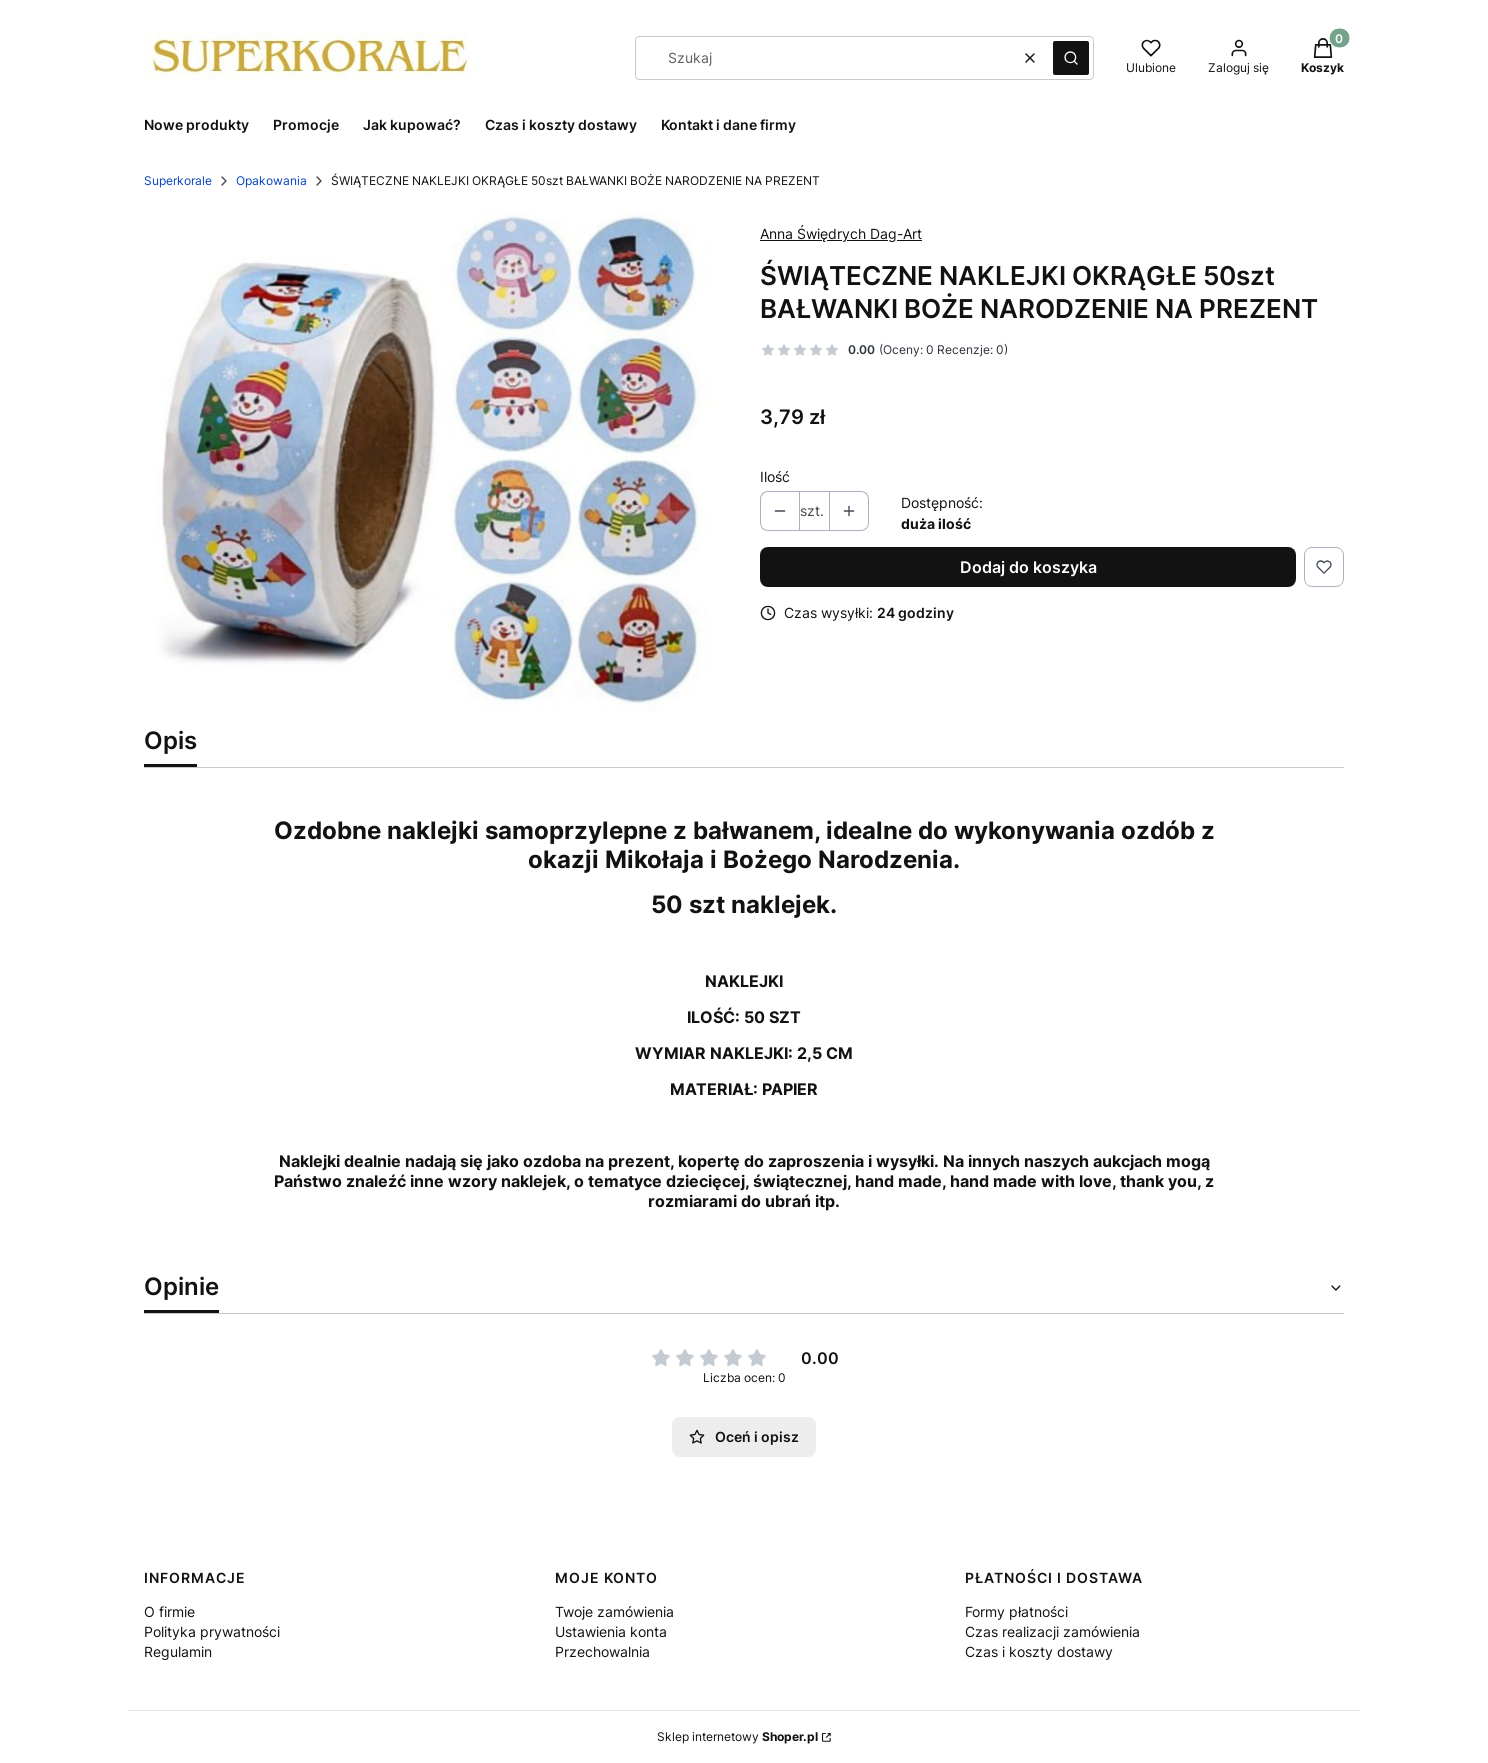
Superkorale (178, 180)
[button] (1071, 58)
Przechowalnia (602, 1651)
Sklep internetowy (737, 1736)
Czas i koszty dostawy (1039, 1651)
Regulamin (178, 1651)
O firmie (169, 1611)
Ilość (775, 476)
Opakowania (271, 180)
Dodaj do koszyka (1028, 567)
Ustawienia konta (611, 1631)
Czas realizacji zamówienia (1052, 1631)
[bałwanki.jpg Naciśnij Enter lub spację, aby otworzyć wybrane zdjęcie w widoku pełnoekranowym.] (436, 462)
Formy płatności (1016, 1611)
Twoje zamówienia (614, 1611)
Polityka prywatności (212, 1631)
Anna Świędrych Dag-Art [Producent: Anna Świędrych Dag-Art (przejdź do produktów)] (841, 233)
